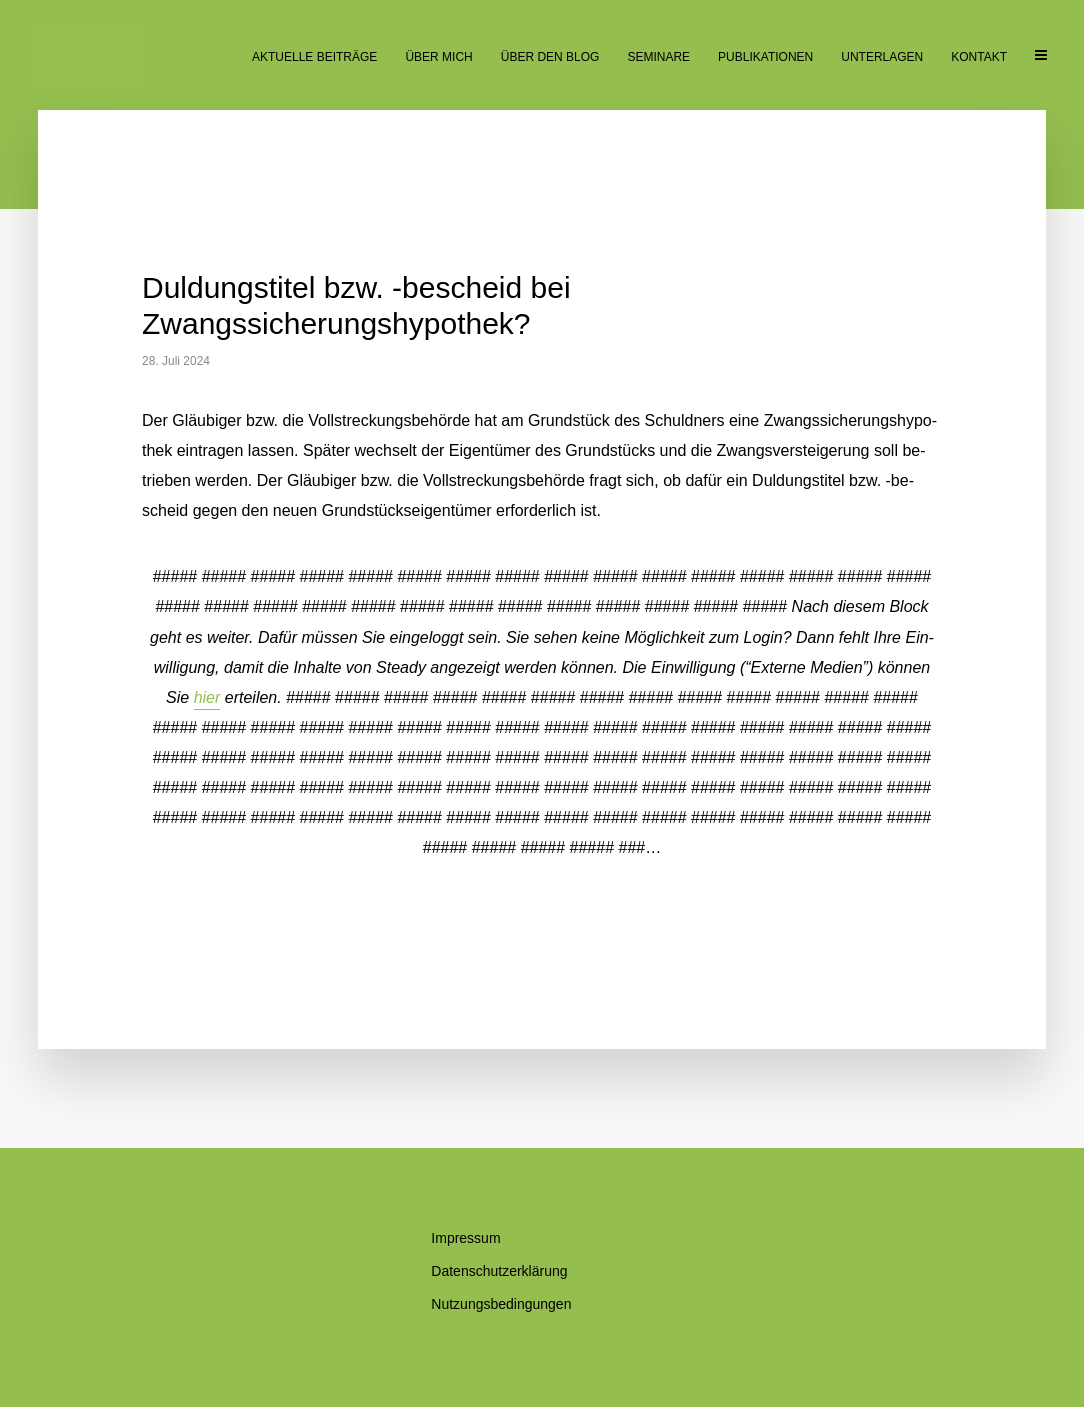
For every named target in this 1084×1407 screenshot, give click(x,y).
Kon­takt (979, 57)
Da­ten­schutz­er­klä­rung (499, 1271)
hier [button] (207, 697)
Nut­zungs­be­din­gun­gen (501, 1304)
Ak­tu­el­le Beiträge (314, 57)
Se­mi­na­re (658, 57)
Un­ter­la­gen (882, 57)
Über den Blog (550, 57)
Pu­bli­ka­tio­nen (765, 57)
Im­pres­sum (465, 1238)
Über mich (438, 57)
